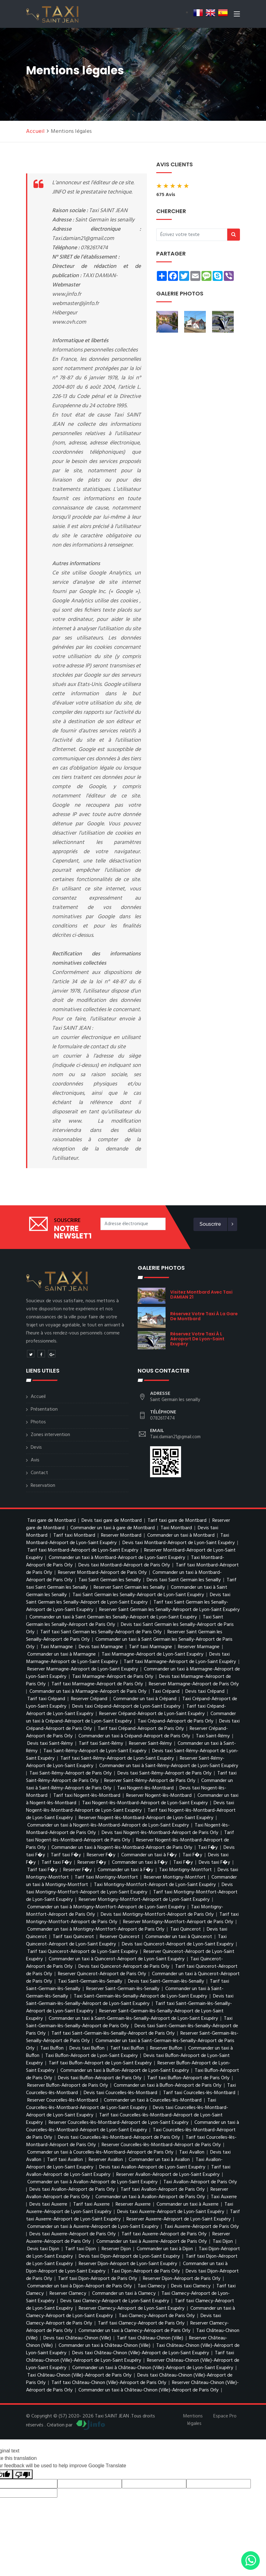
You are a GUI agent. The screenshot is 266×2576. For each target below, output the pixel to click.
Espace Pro (225, 2416)
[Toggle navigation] (237, 15)
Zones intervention (50, 1435)
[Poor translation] (23, 2474)
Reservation (43, 1486)
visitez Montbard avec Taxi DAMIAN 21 (201, 1294)
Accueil (35, 131)
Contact (39, 1473)
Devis (36, 1447)
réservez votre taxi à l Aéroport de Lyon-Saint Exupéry (197, 1339)
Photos (38, 1422)
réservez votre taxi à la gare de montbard (204, 1316)
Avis (35, 1460)
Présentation (44, 1409)
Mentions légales (193, 2420)
